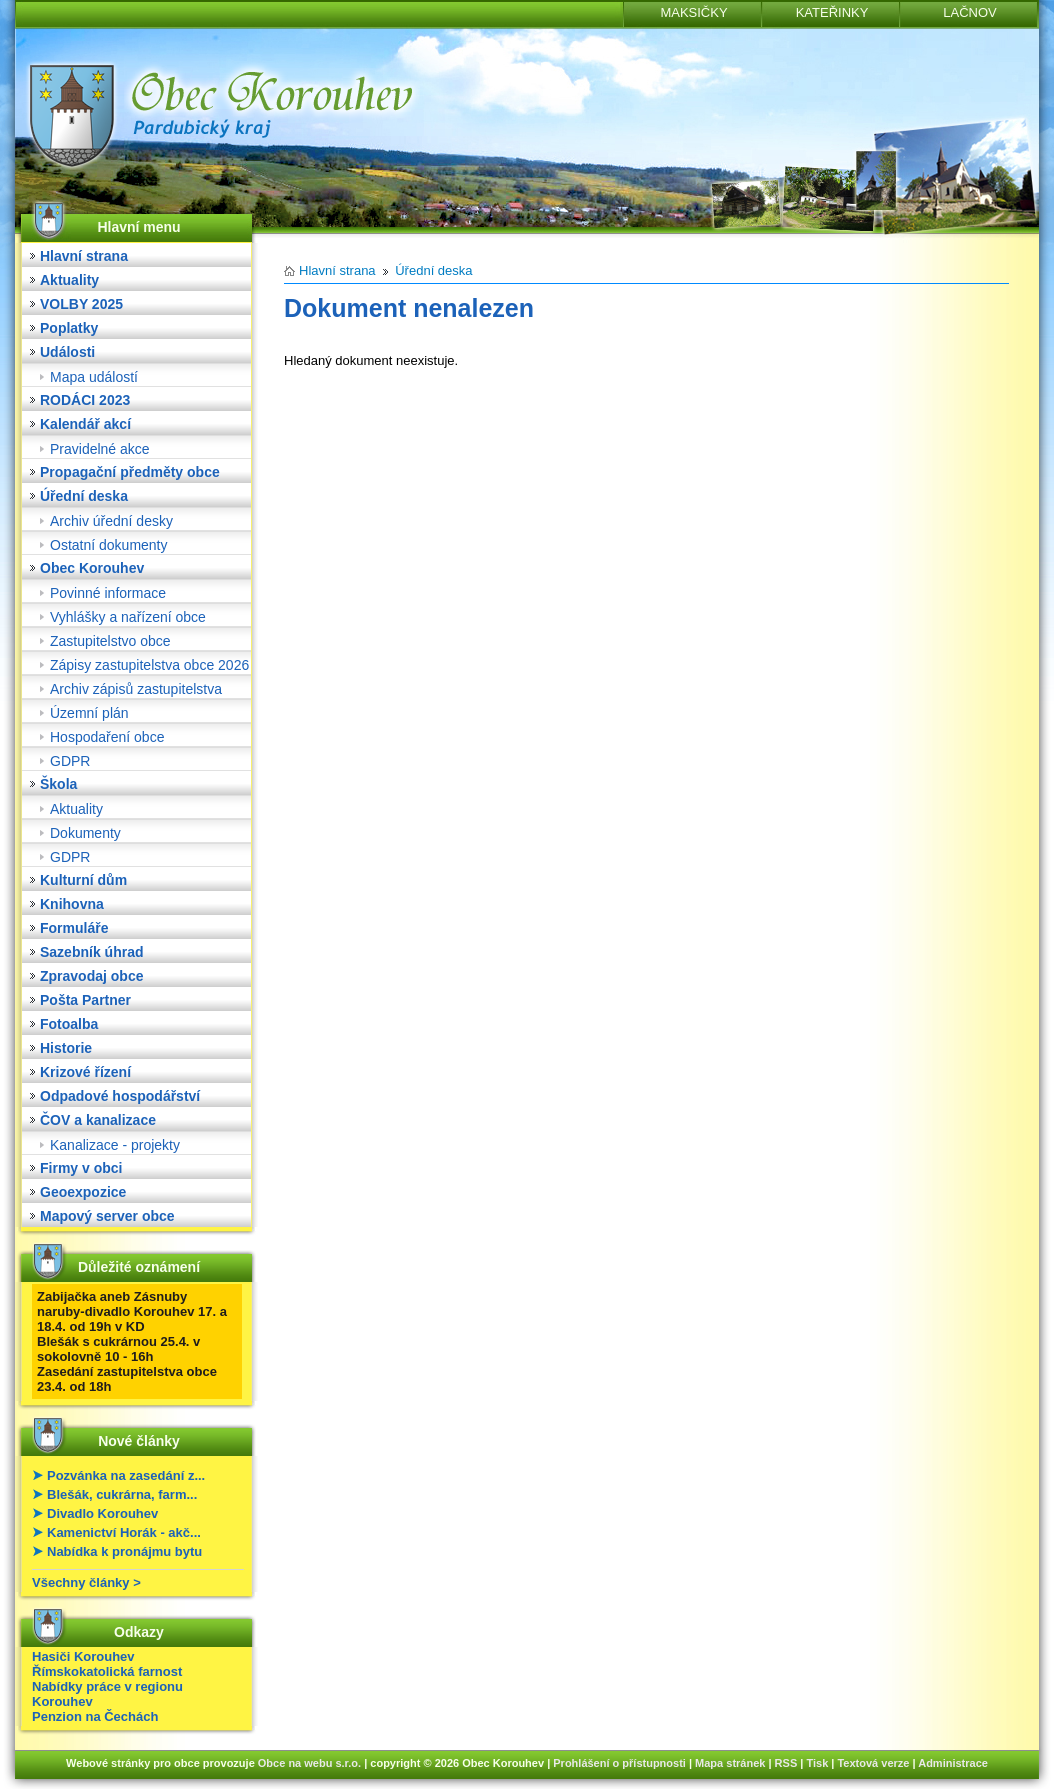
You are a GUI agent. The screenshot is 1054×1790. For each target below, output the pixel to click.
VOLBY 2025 (81, 304)
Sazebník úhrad (91, 952)
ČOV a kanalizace (98, 1120)
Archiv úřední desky (111, 521)
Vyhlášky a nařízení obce (128, 617)
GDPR (70, 761)
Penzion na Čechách (95, 1716)
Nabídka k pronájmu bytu (124, 1551)
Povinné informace (108, 593)
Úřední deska (84, 496)
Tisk (817, 1763)
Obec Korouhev (92, 568)
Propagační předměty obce (130, 472)
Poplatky (69, 328)
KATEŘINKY (832, 12)
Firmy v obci (81, 1168)
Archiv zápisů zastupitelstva (136, 689)
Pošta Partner (85, 1000)
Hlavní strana (84, 256)
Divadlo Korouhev (102, 1513)
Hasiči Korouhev (83, 1656)
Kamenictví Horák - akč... (124, 1532)
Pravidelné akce (100, 449)
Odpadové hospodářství (120, 1096)
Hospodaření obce (107, 737)
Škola (58, 784)
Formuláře (74, 928)
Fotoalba (69, 1024)
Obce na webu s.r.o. (309, 1763)
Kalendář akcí (85, 424)
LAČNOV (969, 12)
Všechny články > (86, 1582)
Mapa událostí (94, 377)
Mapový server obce (107, 1216)
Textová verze (873, 1763)
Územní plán (89, 713)
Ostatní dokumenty (109, 545)
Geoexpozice (83, 1192)
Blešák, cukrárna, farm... (122, 1494)
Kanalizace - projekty (115, 1145)
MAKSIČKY (693, 12)
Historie (66, 1048)
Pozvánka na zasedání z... (126, 1475)
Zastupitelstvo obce (110, 641)
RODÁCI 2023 (85, 400)
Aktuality (69, 280)
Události (67, 352)
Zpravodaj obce (91, 976)
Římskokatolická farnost (107, 1671)
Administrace (953, 1763)
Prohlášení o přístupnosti (619, 1763)
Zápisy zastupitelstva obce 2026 (149, 665)
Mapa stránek (730, 1763)
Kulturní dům (83, 880)
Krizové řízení (85, 1072)
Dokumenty (85, 833)
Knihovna (72, 904)
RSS (786, 1763)
